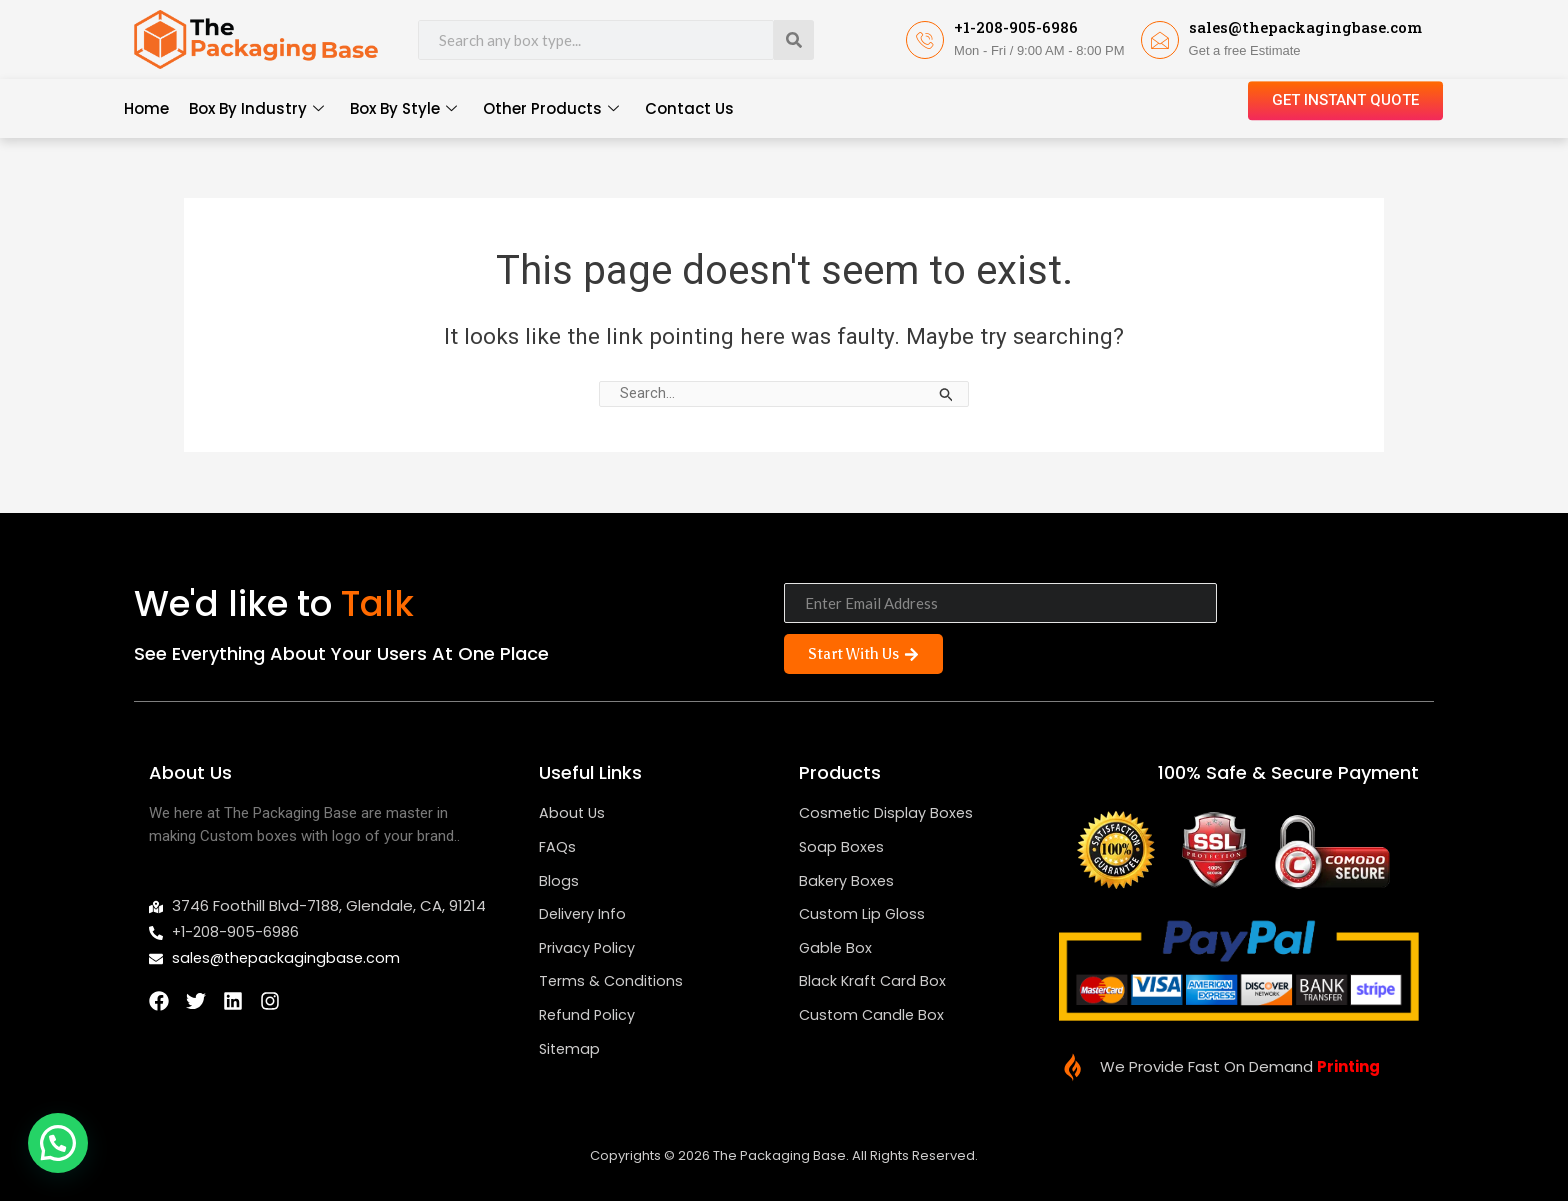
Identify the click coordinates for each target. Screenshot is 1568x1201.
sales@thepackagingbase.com (1305, 27)
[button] (58, 1143)
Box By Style (403, 109)
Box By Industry (256, 109)
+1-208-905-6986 (1016, 27)
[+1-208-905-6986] (925, 40)
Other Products (551, 109)
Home (146, 108)
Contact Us (689, 108)
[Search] (794, 40)
